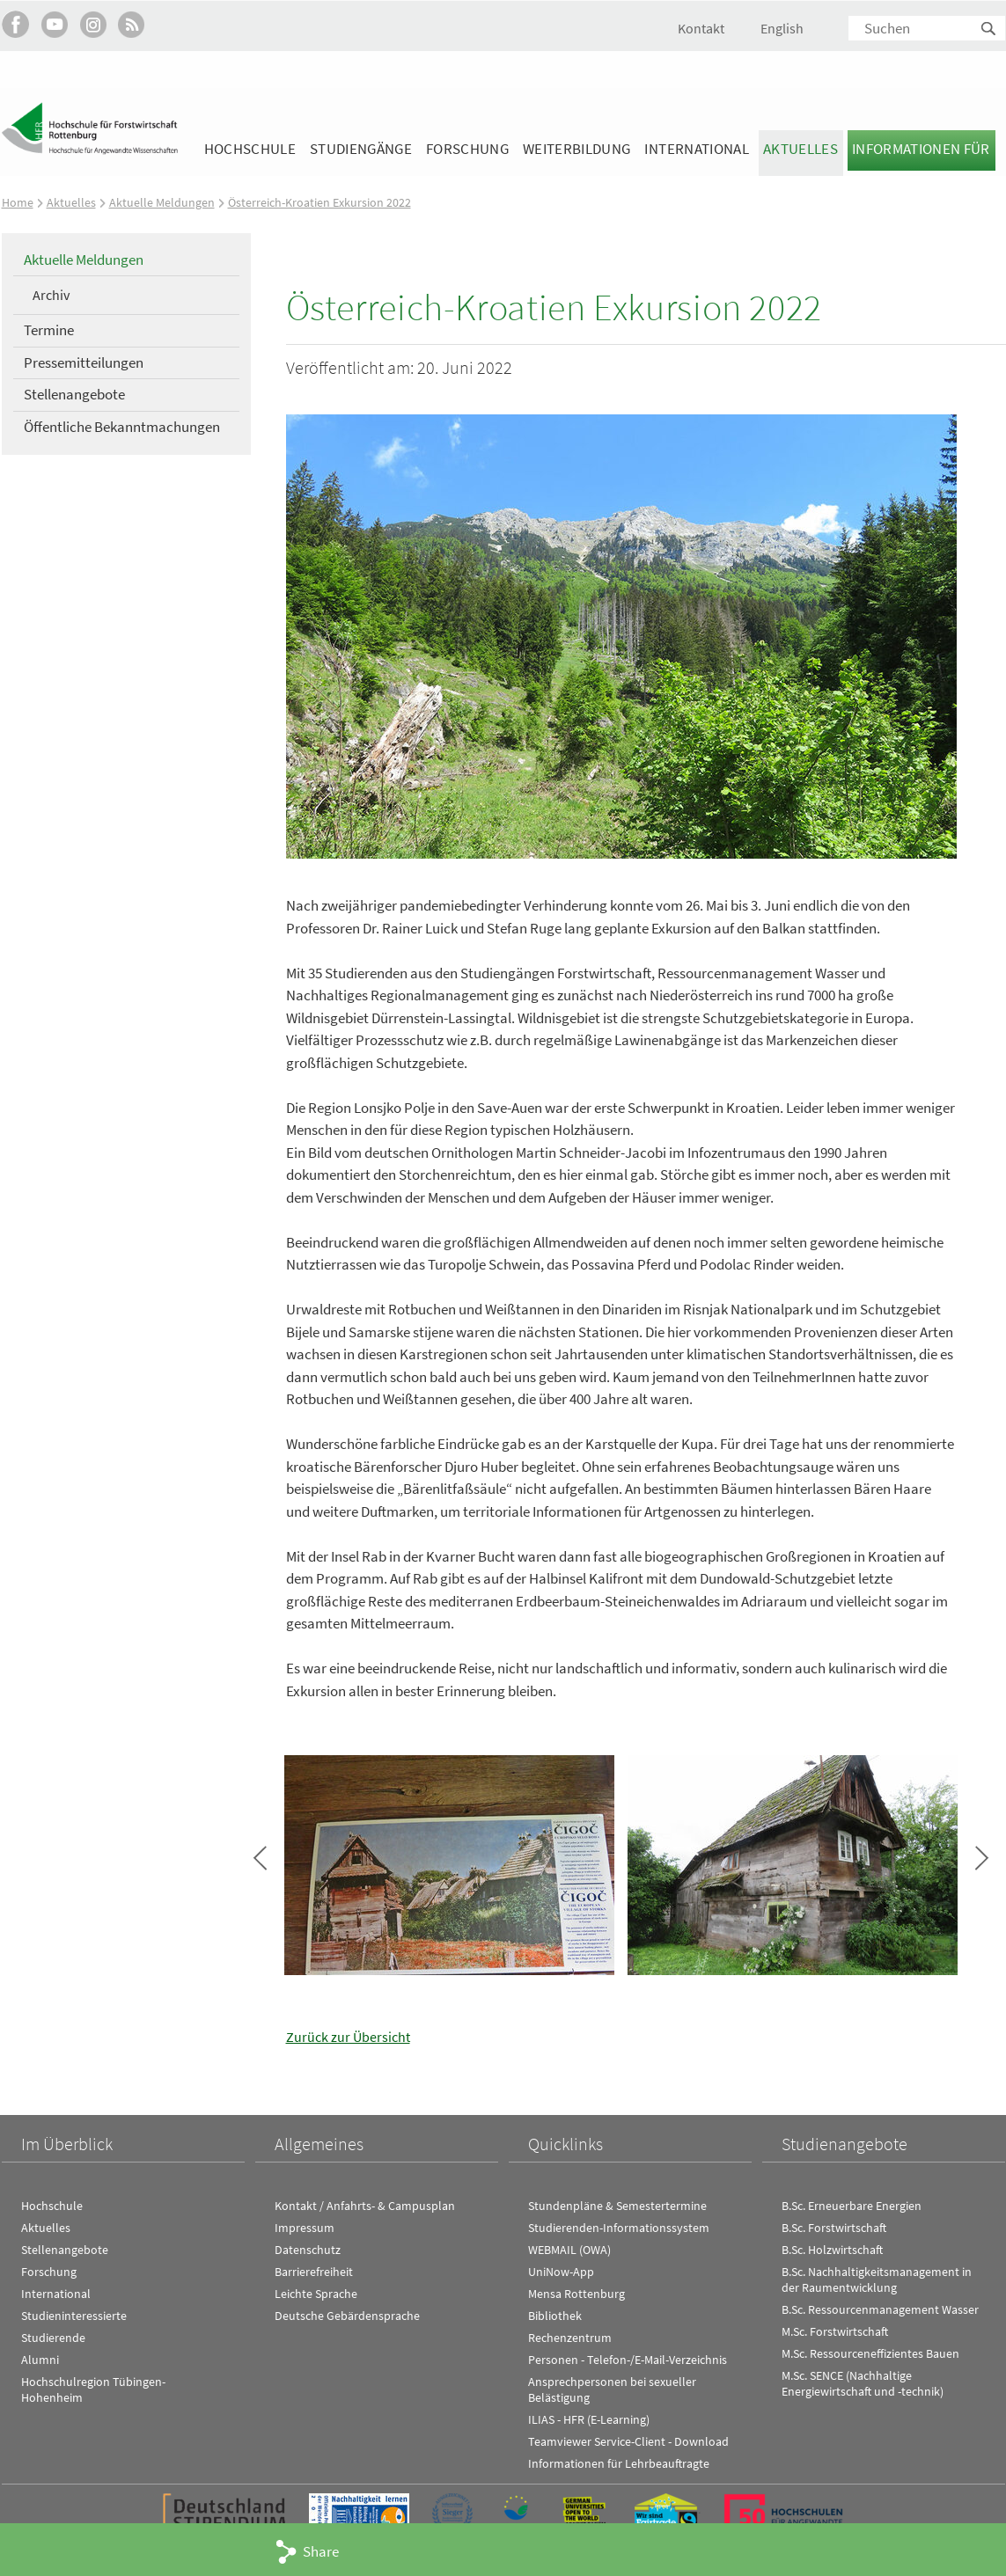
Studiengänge (361, 148)
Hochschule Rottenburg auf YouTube (54, 24)
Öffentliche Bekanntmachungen (122, 426)
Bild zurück (260, 1857)
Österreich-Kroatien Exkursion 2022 (326, 202)
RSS (131, 24)
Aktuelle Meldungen (163, 202)
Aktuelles (800, 148)
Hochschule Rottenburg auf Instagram (92, 24)
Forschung (467, 148)
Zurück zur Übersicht (350, 2036)
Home (18, 202)
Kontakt (701, 28)
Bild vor (982, 1857)
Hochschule (250, 148)
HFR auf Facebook (15, 24)
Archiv (51, 295)
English (782, 28)
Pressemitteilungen (83, 361)
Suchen (989, 29)
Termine (49, 330)
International (696, 148)
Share (321, 2551)
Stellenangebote (74, 394)
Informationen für (921, 148)
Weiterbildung (576, 148)
